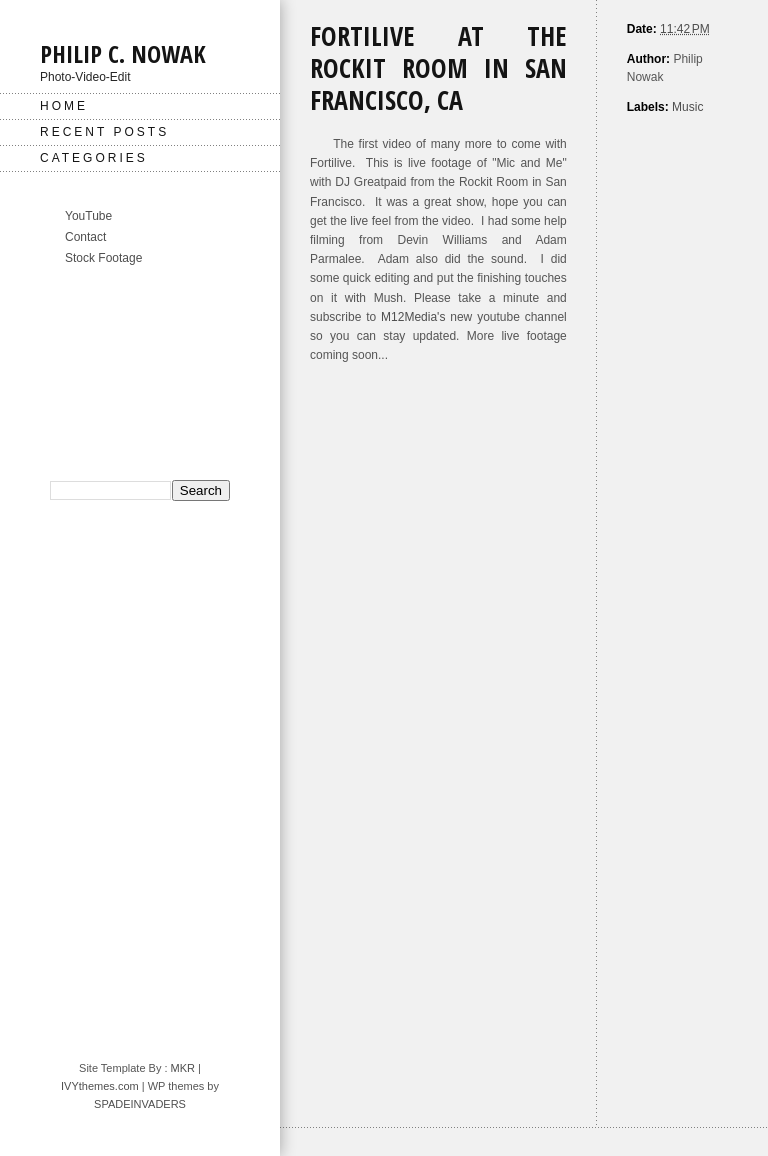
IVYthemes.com (100, 1086)
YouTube (88, 216)
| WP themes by (179, 1086)
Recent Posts (104, 132)
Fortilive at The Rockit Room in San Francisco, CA (438, 68)
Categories (94, 158)
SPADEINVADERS (140, 1104)
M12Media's (413, 317)
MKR (183, 1068)
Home (64, 106)
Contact (85, 237)
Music (687, 107)
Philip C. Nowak (123, 53)
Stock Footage (103, 258)
